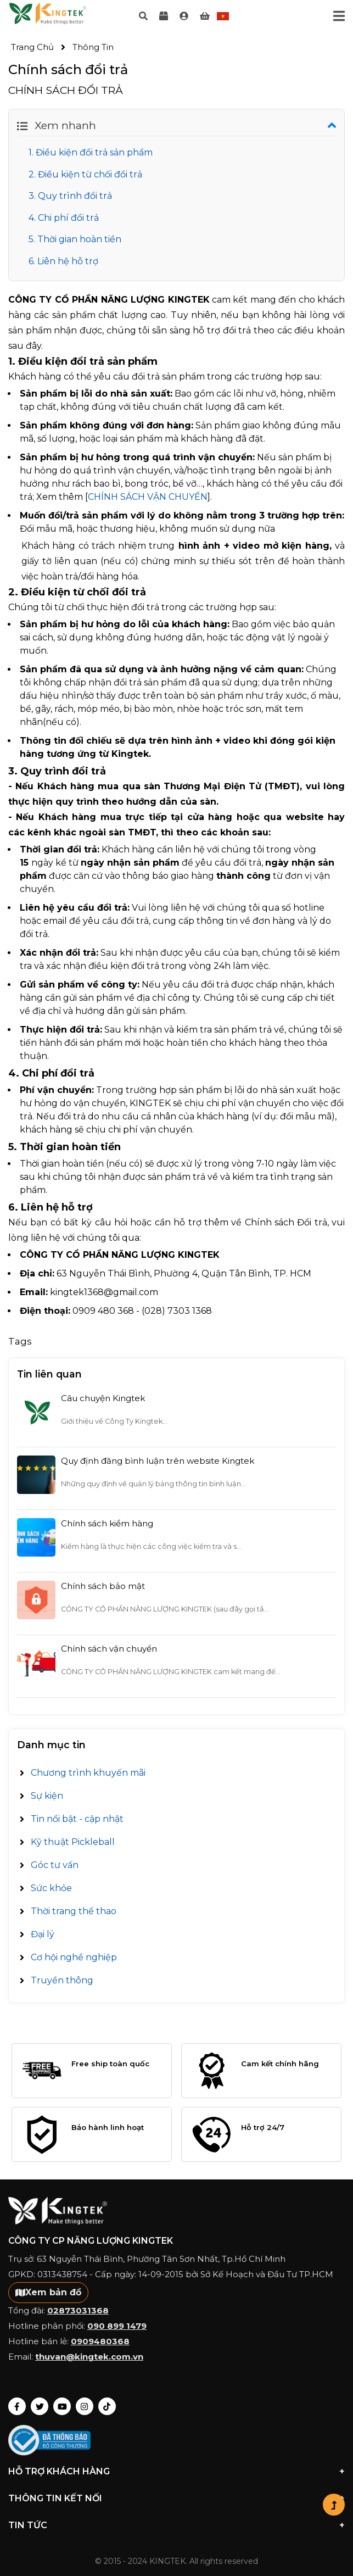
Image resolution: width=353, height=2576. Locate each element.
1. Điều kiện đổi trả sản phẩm (91, 152)
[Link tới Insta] (84, 2406)
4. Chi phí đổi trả (64, 218)
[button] (334, 2505)
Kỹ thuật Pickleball (73, 1842)
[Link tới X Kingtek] (39, 2406)
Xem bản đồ (48, 2292)
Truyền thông (62, 1980)
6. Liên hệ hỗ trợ (63, 261)
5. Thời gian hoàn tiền (75, 239)
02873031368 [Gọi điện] (78, 2310)
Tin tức (176, 2525)
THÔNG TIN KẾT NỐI (176, 2498)
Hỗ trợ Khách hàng (176, 2471)
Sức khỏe (51, 1888)
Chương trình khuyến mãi (88, 1772)
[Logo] (47, 15)
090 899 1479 (117, 2326)
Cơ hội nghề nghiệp (74, 1957)
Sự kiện (47, 1796)
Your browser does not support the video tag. (47, 13)
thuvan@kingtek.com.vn (89, 2356)
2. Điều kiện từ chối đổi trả (85, 174)
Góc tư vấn (55, 1865)
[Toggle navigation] (339, 16)
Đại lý (42, 1934)
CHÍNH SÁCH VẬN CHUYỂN (148, 497)
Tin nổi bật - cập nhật (77, 1819)
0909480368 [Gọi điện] (100, 2341)
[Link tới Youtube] (62, 2406)
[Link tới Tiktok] (107, 2406)
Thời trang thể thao (73, 1911)
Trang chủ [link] (32, 47)
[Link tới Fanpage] (17, 2406)
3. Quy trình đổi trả (70, 196)
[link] (184, 16)
